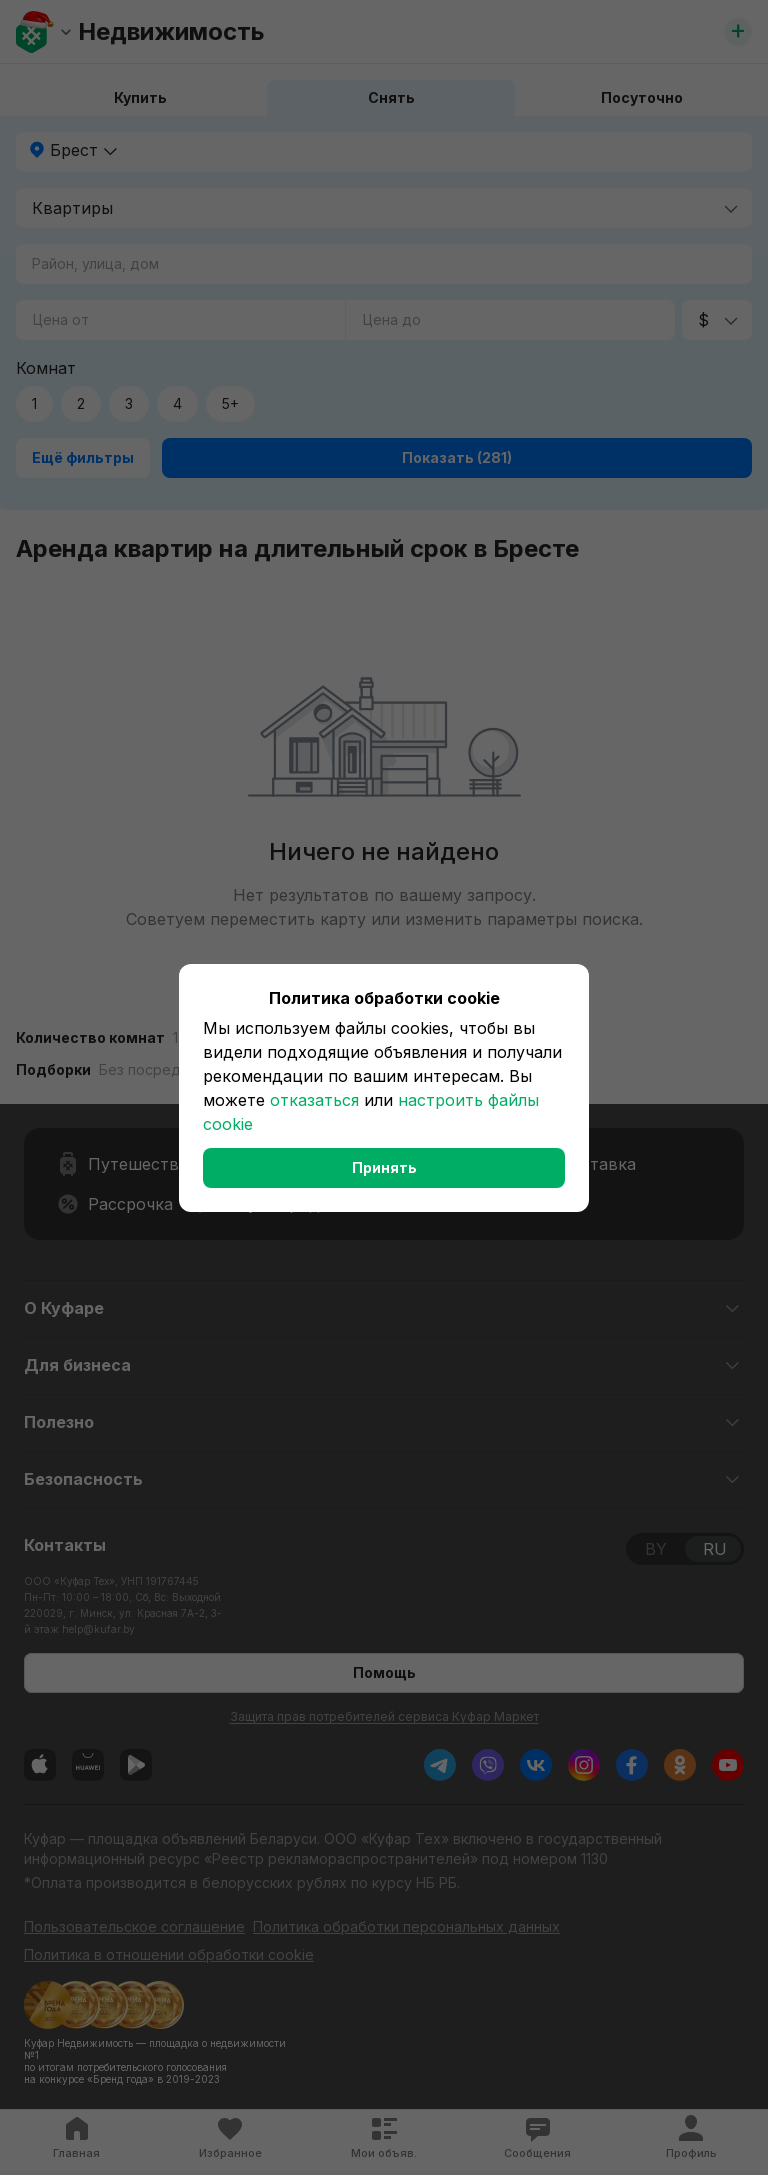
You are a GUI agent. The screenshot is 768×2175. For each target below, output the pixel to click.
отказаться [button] (314, 1100)
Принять (384, 1167)
